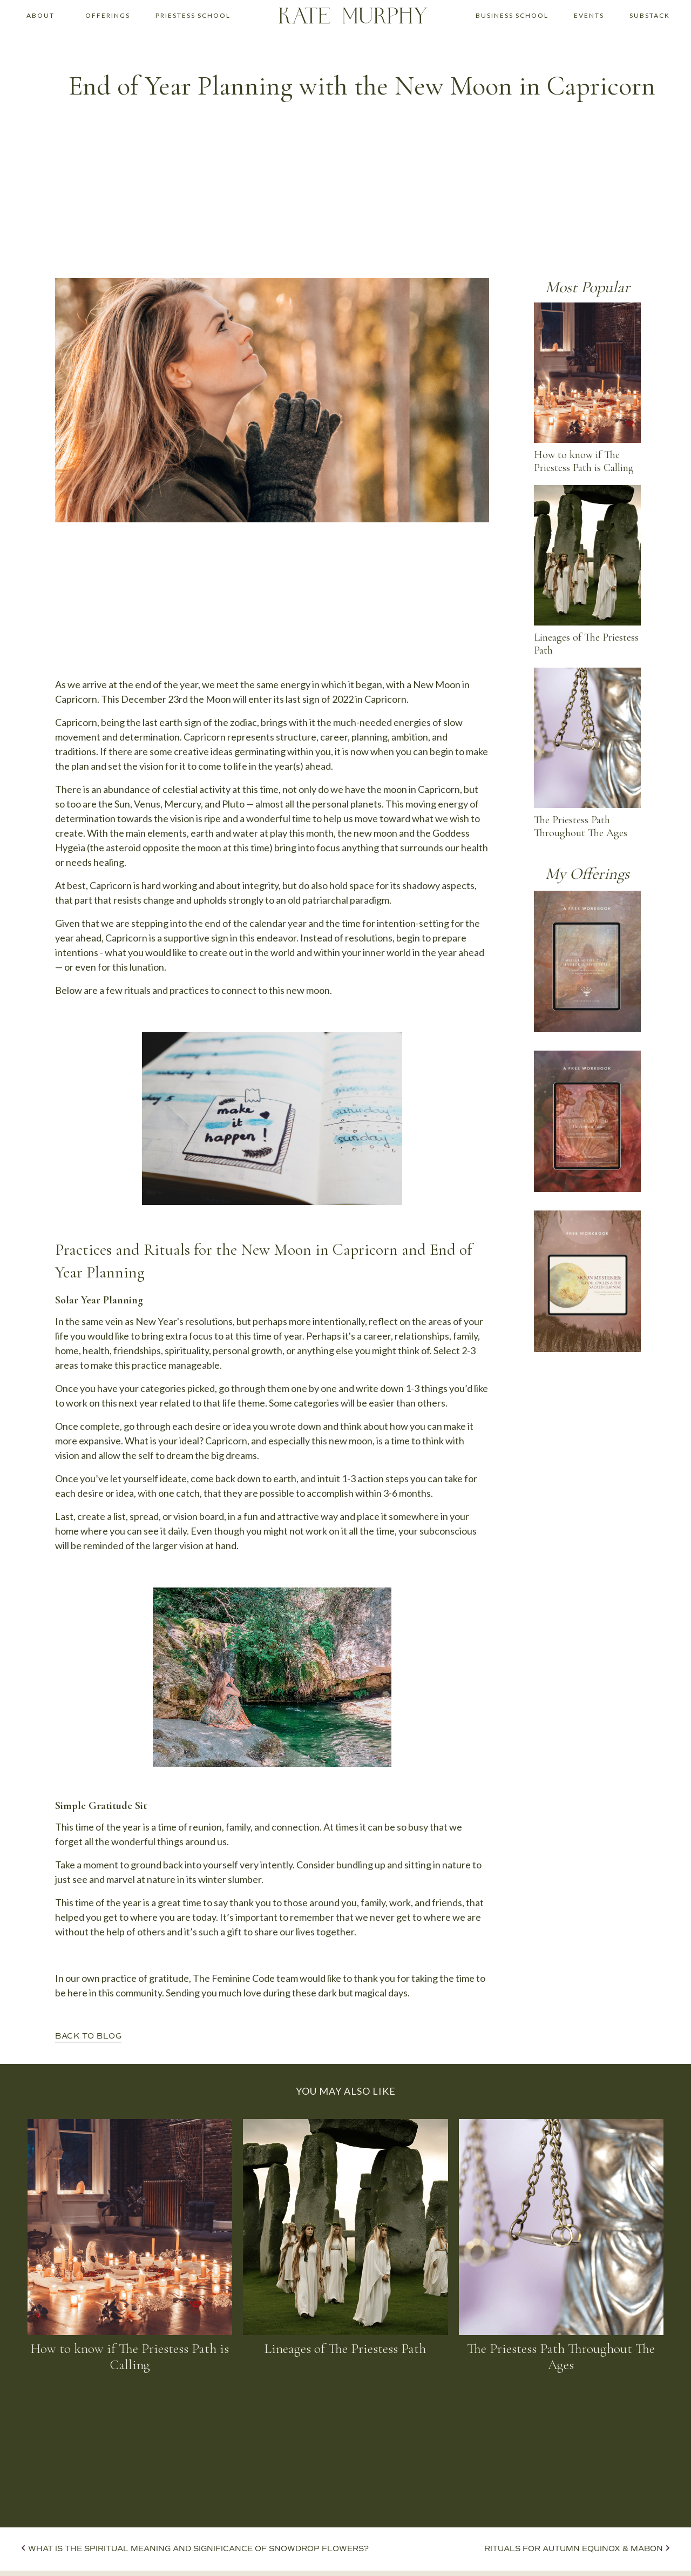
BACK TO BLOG (88, 2036)
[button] (40, 15)
